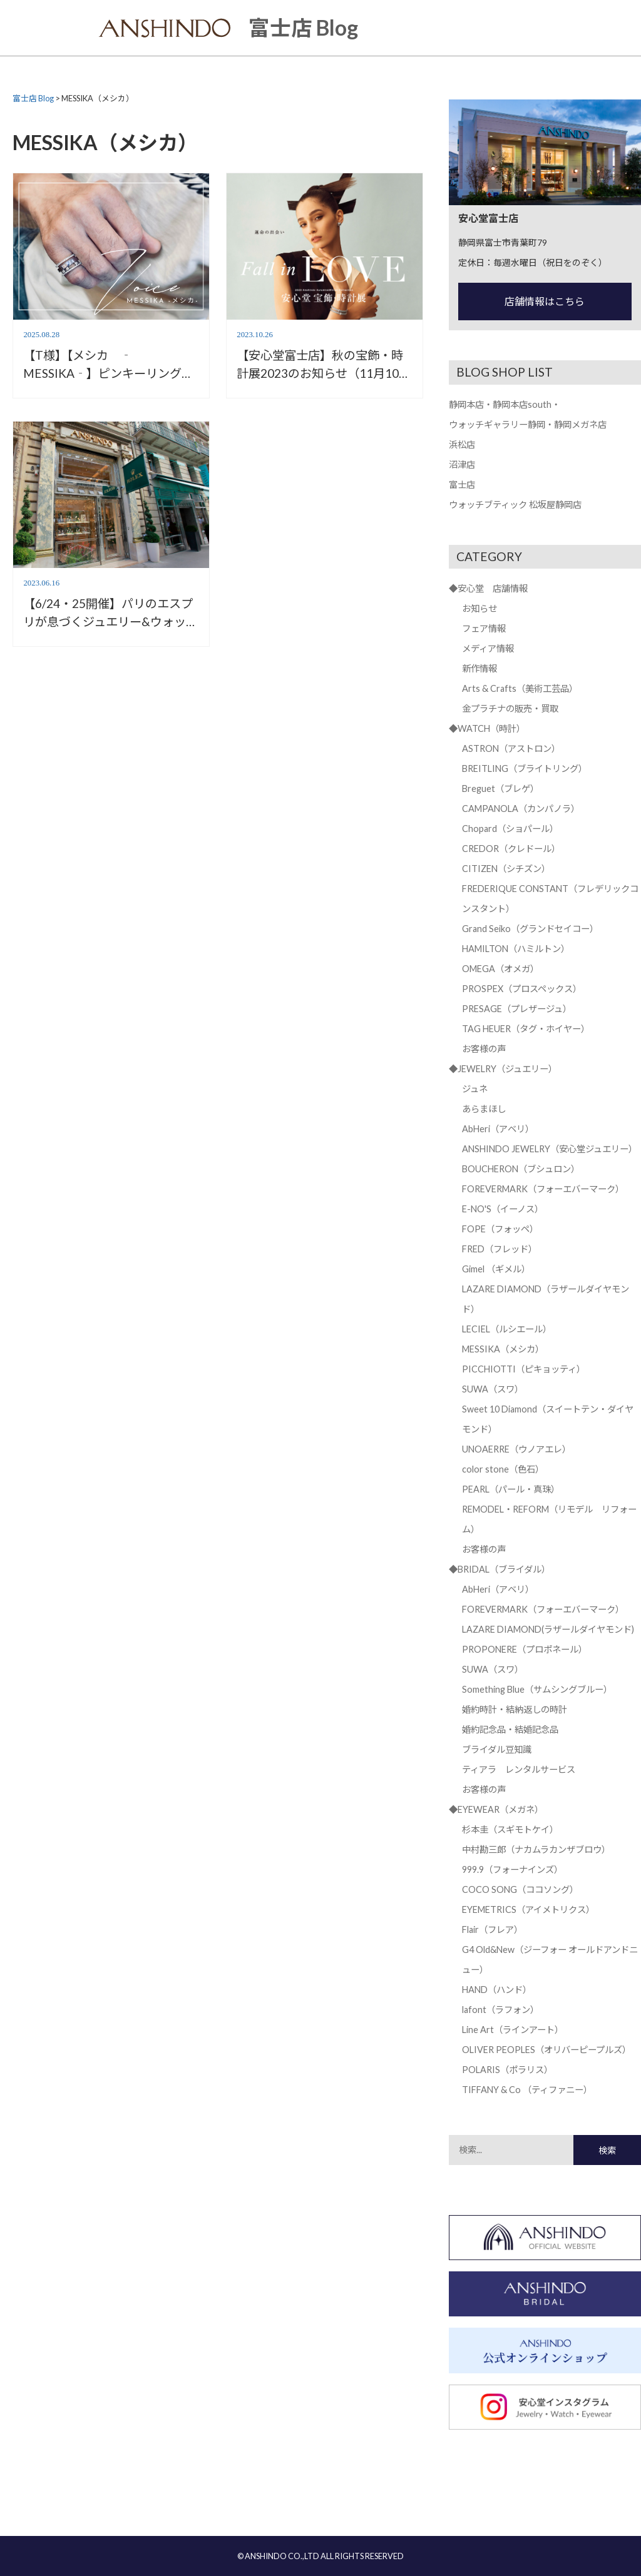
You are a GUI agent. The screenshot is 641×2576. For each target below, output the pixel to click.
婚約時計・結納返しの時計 (514, 1709)
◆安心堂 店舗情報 (488, 588)
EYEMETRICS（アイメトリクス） (528, 1909)
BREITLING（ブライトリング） (524, 768)
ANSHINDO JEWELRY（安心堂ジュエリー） (549, 1148)
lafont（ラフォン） (500, 2009)
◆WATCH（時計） (487, 728)
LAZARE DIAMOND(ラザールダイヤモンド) (548, 1629)
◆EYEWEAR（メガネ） (496, 1809)
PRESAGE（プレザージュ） (517, 1008)
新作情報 (479, 668)
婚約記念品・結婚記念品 (510, 1729)
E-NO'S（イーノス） (502, 1209)
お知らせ (479, 608)
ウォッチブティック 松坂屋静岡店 (515, 504)
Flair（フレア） (492, 1929)
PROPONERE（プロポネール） (524, 1649)
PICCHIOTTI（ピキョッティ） (523, 1369)
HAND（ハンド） (496, 1989)
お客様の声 (484, 1048)
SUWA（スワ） (492, 1389)
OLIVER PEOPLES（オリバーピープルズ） (546, 2049)
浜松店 (462, 444)
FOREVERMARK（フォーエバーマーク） (543, 1189)
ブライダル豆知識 (496, 1749)
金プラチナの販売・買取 (510, 708)
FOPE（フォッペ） (500, 1229)
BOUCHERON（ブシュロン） (521, 1169)
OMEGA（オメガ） (500, 968)
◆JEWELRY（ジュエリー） (503, 1068)
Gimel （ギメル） (496, 1269)
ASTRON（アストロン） (511, 748)
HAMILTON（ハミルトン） (516, 948)
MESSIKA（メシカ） (503, 1349)
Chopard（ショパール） (510, 828)
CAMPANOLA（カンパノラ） (521, 808)
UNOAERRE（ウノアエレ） (516, 1449)
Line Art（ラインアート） (512, 2029)
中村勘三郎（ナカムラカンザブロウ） (536, 1849)
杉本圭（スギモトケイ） (510, 1829)
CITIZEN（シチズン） (506, 868)
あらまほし (484, 1108)
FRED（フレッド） (499, 1249)
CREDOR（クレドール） (511, 848)
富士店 (462, 484)
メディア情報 (488, 648)
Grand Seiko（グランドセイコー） (530, 928)
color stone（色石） (503, 1469)
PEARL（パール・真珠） (511, 1489)
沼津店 (462, 464)
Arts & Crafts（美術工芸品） (520, 688)
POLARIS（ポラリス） (507, 2069)
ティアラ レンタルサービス (518, 1769)
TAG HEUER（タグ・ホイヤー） (526, 1028)
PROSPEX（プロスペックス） (522, 988)
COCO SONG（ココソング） (520, 1889)
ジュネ (475, 1088)
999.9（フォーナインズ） (512, 1869)
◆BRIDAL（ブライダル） (499, 1569)
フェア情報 (484, 628)
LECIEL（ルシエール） (506, 1329)
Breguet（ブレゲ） (500, 788)
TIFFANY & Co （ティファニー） (527, 2089)
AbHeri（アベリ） (498, 1128)
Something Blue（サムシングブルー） (537, 1689)
